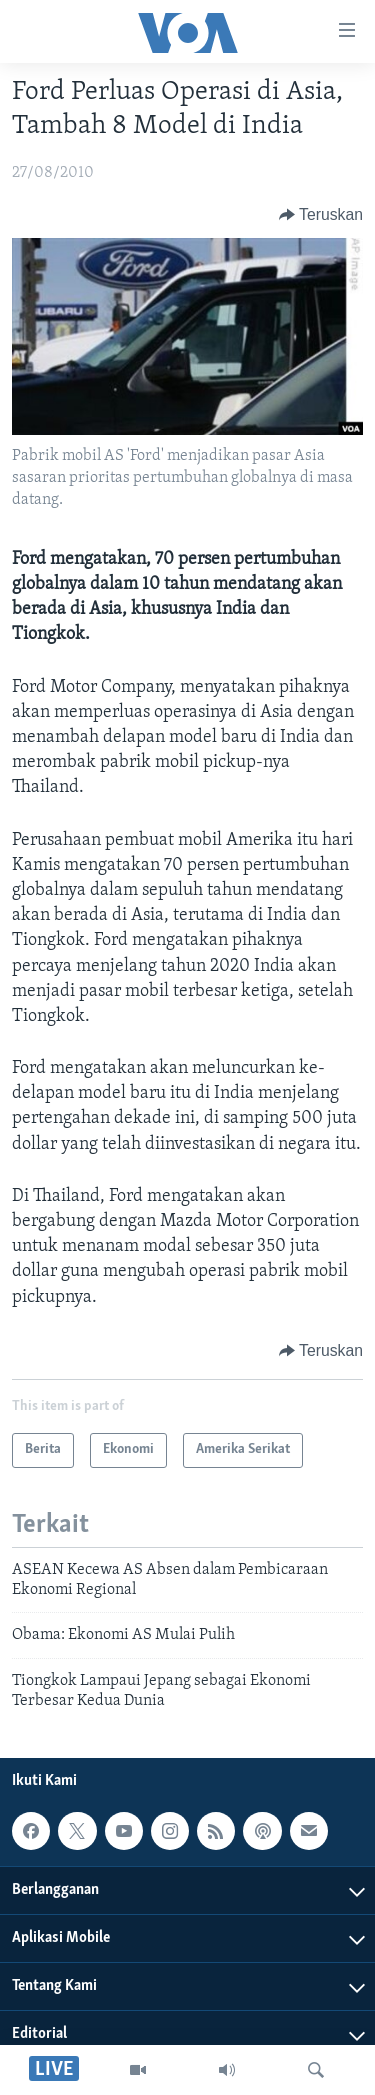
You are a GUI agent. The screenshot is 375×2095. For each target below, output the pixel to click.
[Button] (321, 215)
